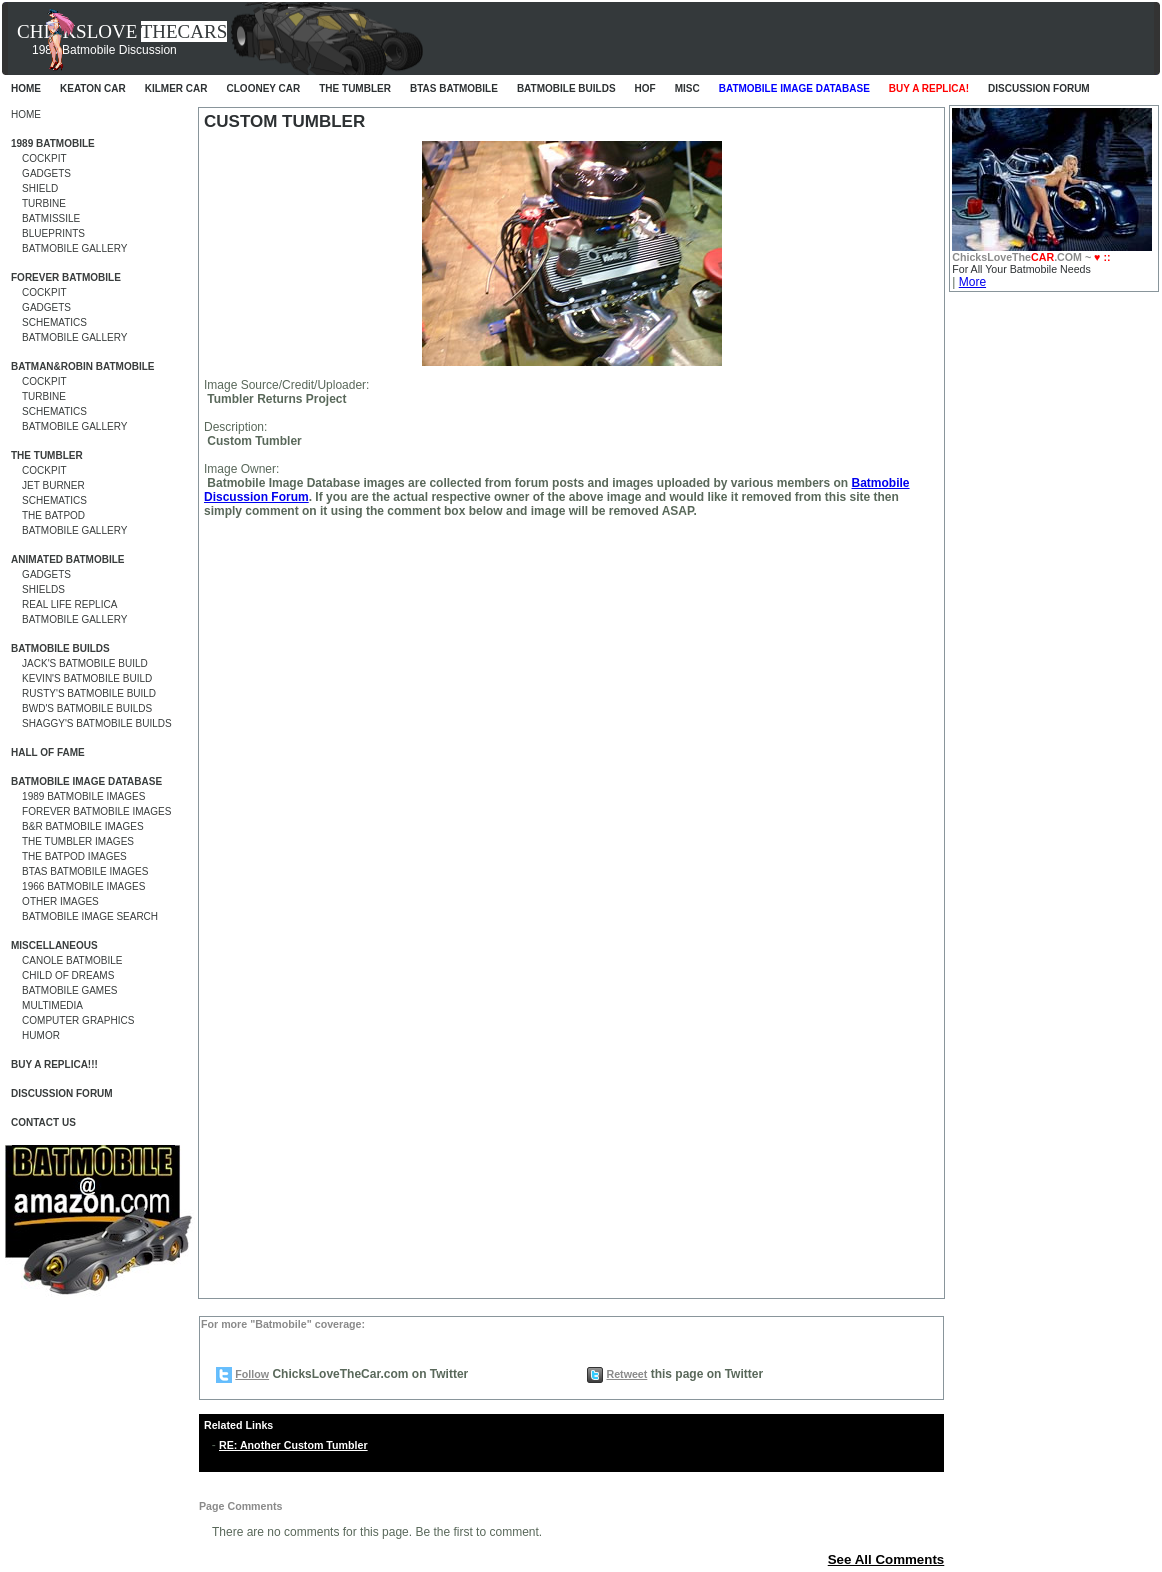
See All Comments (886, 1559)
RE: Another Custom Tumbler (293, 1445)
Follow (252, 1374)
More (972, 282)
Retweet (626, 1374)
